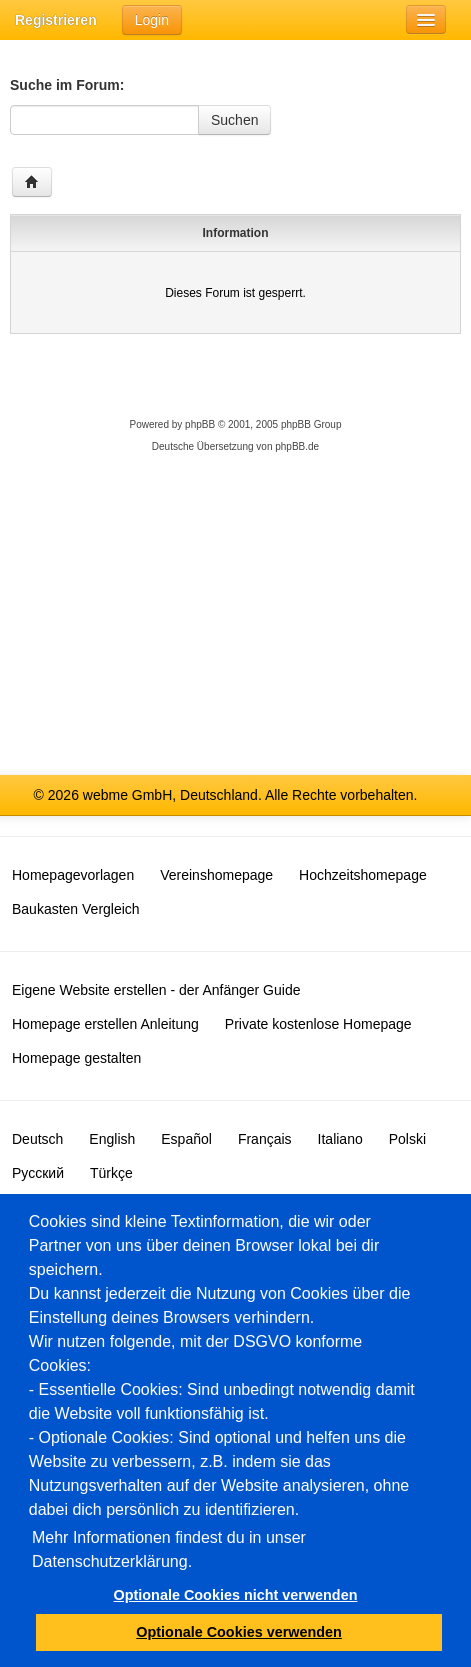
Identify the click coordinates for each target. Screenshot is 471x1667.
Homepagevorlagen (73, 875)
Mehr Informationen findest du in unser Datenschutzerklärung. (169, 1549)
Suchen (234, 120)
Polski (407, 1139)
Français (265, 1139)
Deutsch (37, 1139)
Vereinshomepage (216, 875)
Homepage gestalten (76, 1058)
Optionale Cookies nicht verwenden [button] (236, 1595)
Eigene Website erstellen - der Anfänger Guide (156, 990)
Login (152, 20)
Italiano (340, 1139)
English (112, 1139)
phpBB (200, 424)
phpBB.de (297, 446)
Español (186, 1139)
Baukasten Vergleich (76, 909)
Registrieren (56, 20)
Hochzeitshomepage (363, 875)
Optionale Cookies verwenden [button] (239, 1632)
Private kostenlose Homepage (318, 1024)
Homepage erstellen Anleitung (105, 1024)
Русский (38, 1173)
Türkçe (111, 1173)
